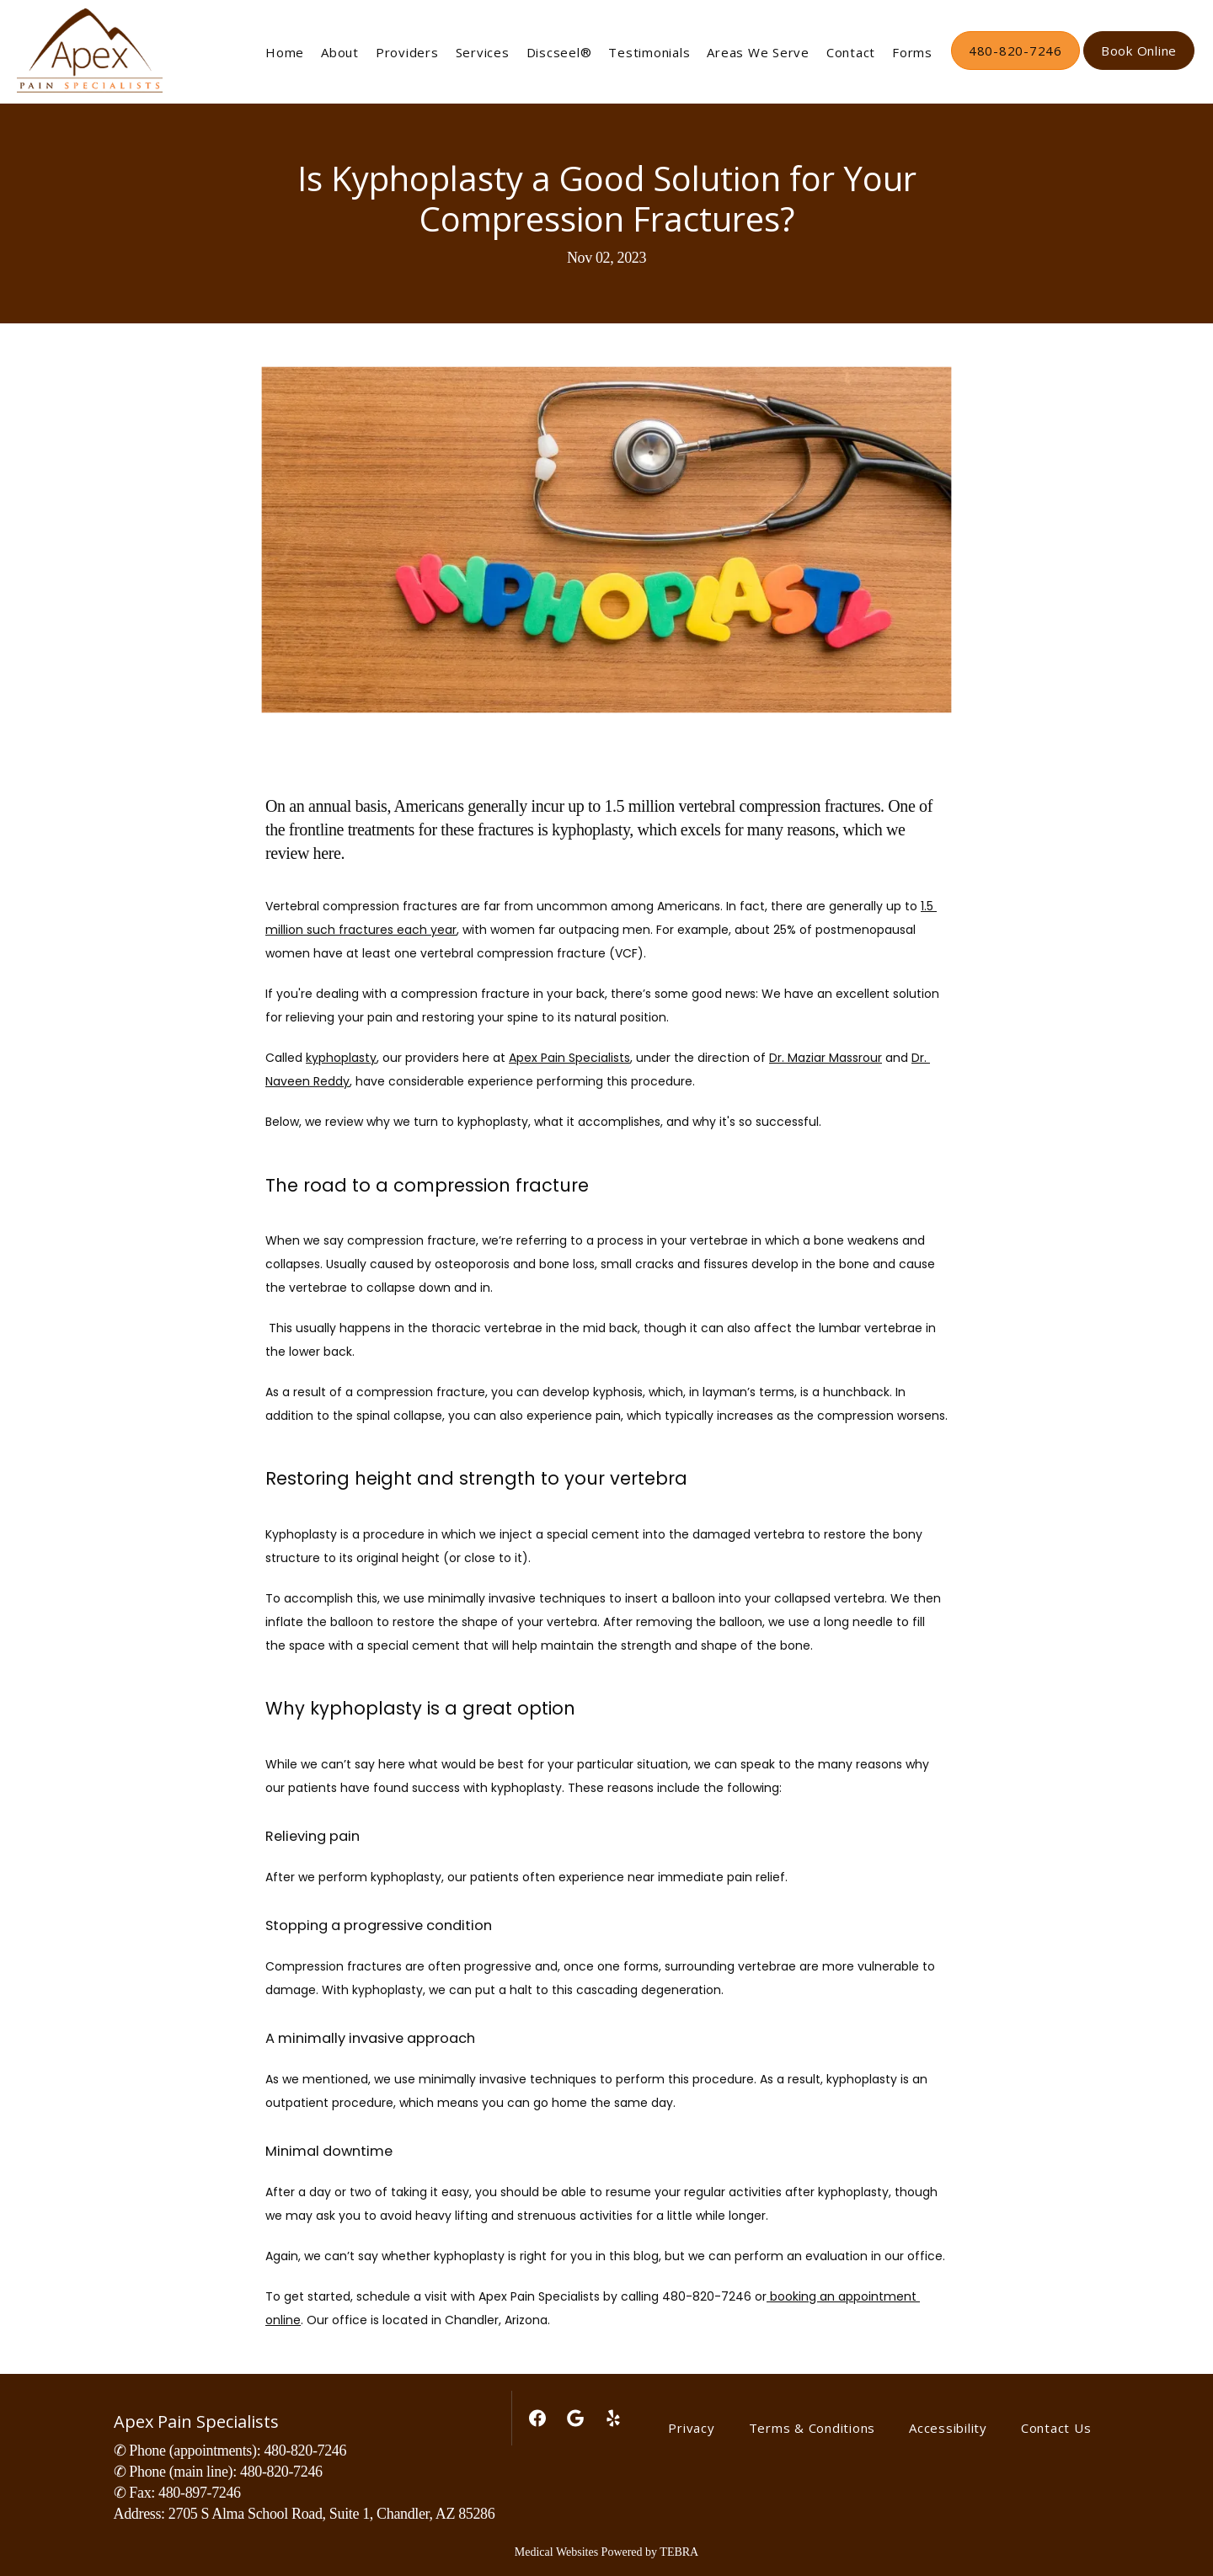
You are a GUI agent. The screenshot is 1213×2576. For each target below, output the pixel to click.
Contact (850, 52)
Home (284, 52)
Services (483, 52)
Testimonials (649, 52)
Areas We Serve (758, 52)
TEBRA (679, 2552)
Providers (407, 52)
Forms (912, 52)
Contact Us (1056, 2427)
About (340, 52)
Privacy (691, 2427)
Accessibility (948, 2427)
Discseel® (559, 52)
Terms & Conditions (812, 2427)
